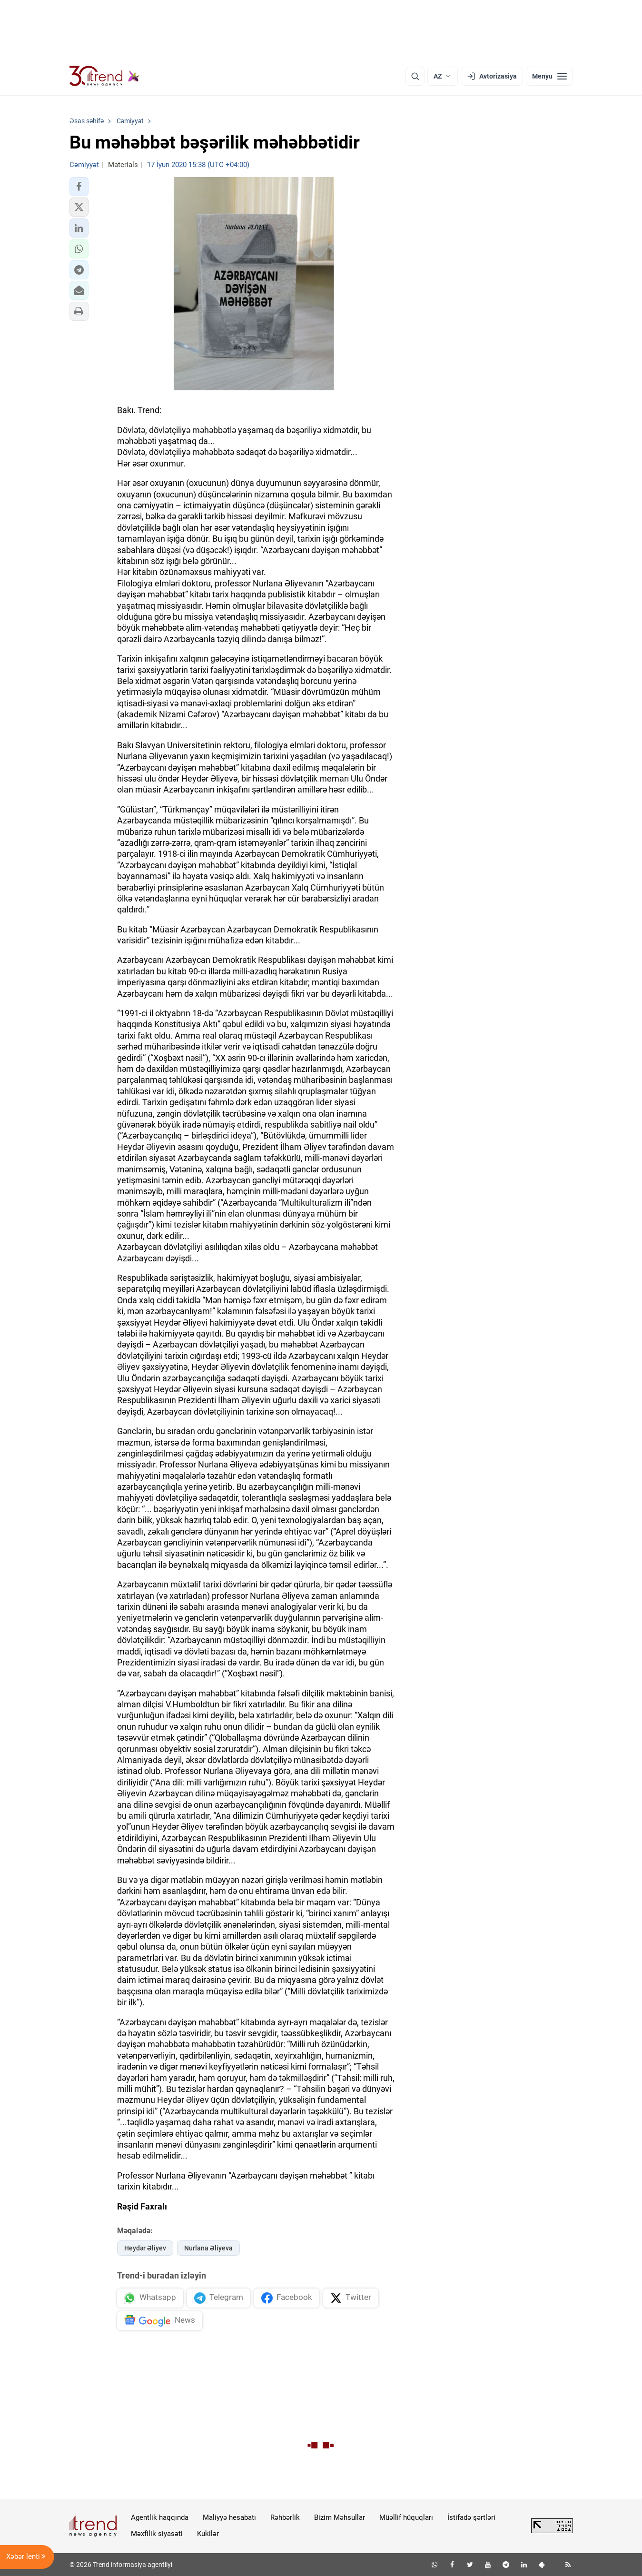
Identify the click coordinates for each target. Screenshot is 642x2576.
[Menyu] (549, 76)
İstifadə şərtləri (471, 2517)
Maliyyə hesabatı (229, 2517)
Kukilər (208, 2533)
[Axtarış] (415, 76)
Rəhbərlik (285, 2517)
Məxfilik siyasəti (157, 2533)
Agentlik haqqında (159, 2517)
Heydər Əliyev (145, 2248)
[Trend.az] (104, 76)
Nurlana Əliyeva (208, 2248)
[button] (79, 187)
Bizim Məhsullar (339, 2517)
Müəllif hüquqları (406, 2517)
